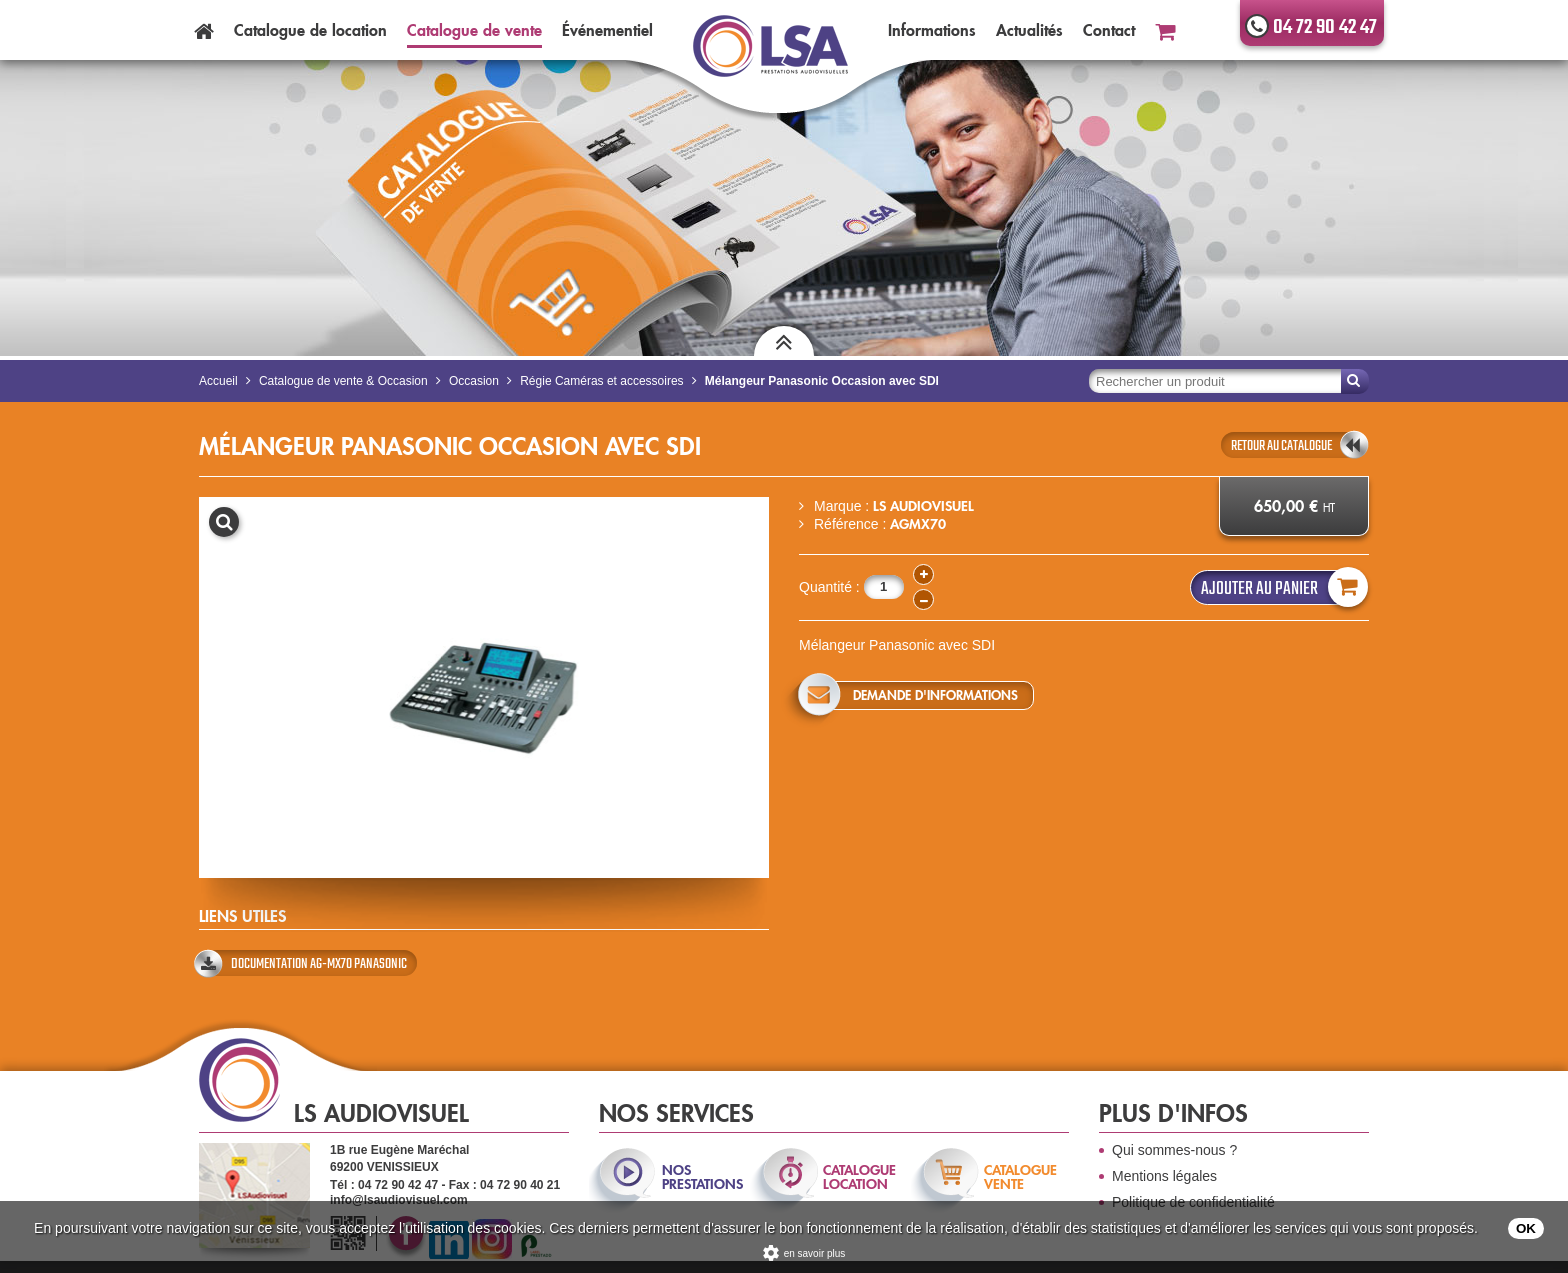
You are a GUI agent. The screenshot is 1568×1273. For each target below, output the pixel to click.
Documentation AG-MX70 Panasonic (319, 964)
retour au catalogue (1281, 446)
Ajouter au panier (1280, 587)
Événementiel (607, 30)
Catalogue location (310, 30)
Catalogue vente (474, 30)
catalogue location (859, 1177)
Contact (1109, 30)
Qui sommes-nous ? (1174, 1150)
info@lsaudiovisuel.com (399, 1200)
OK (1526, 1228)
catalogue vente (1020, 1177)
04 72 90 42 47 (1325, 27)
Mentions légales (1164, 1176)
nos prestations (701, 1177)
